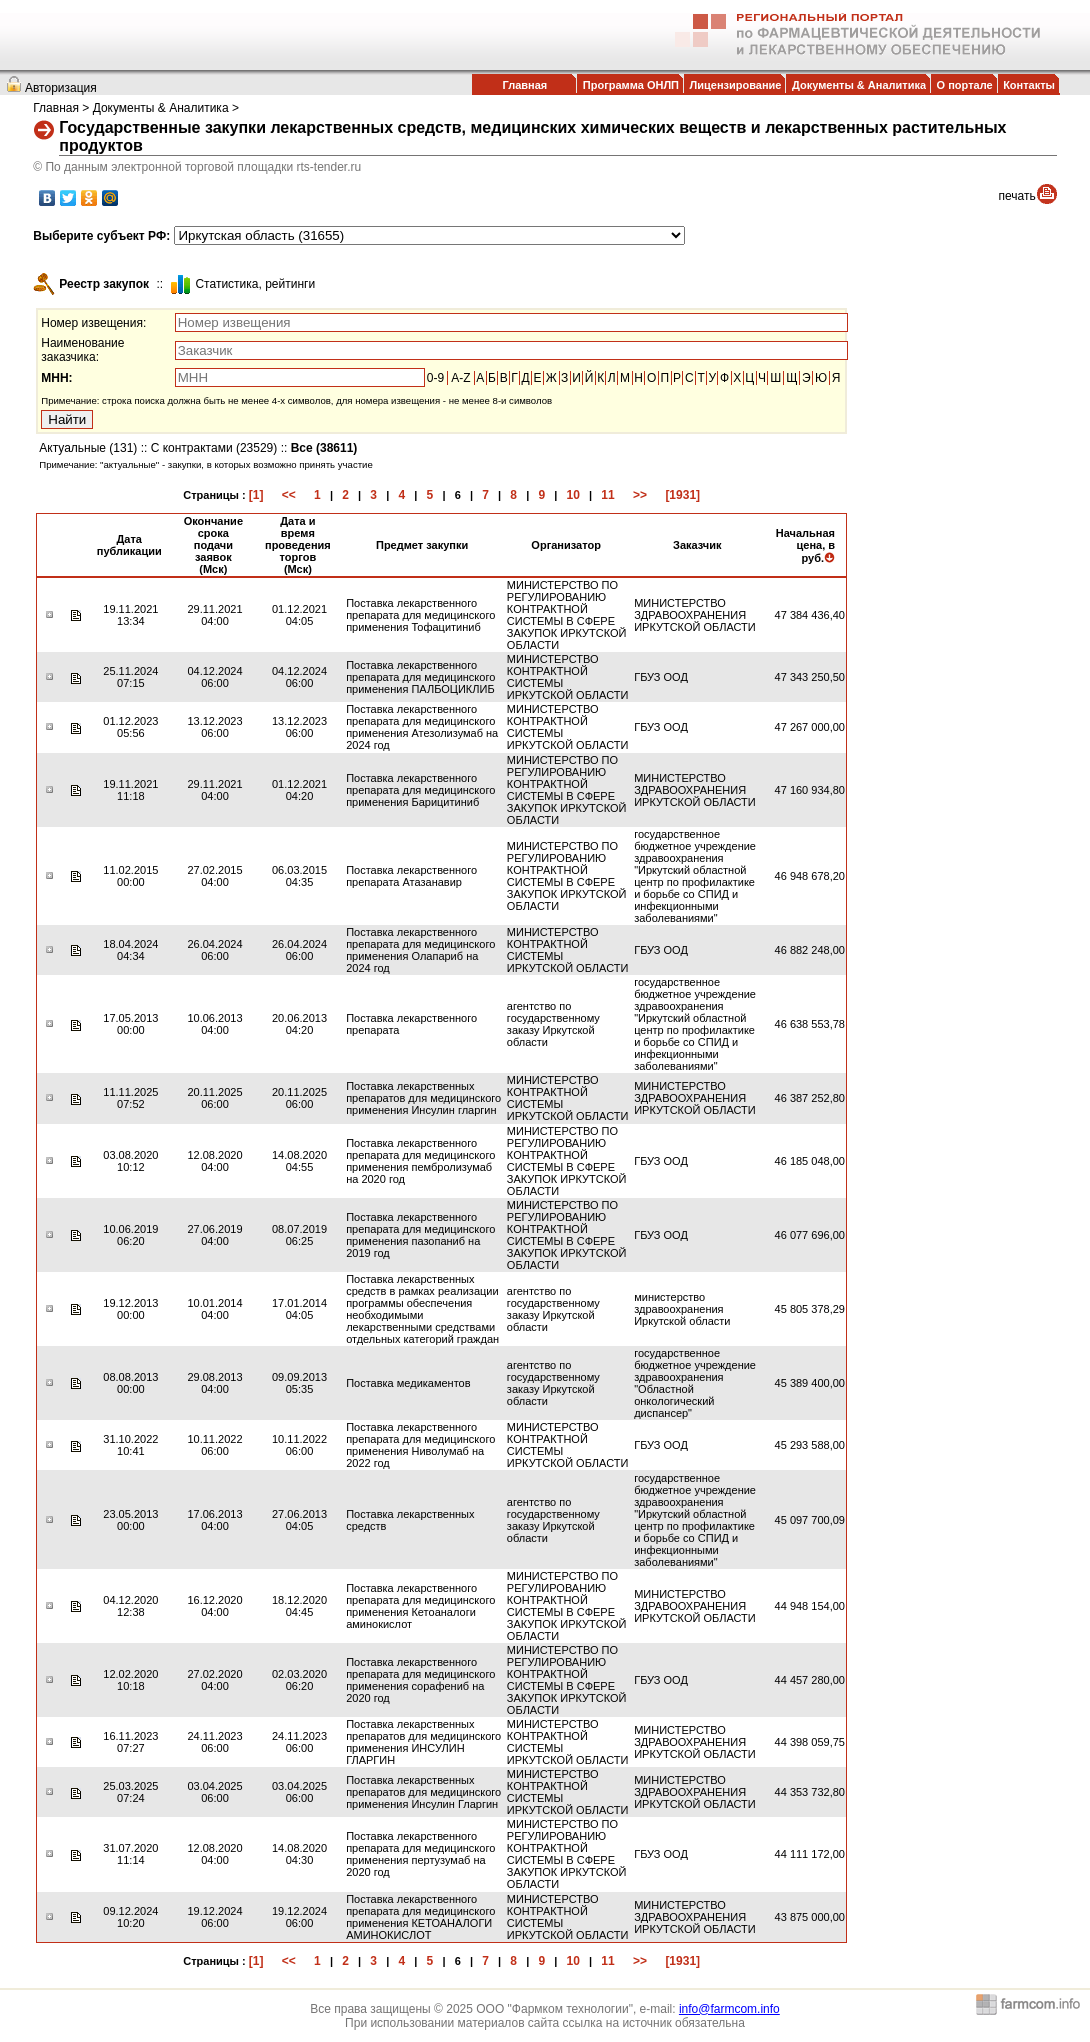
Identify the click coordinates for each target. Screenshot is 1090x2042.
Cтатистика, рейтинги (255, 284)
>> (640, 495)
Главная (524, 85)
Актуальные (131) (88, 448)
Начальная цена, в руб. (805, 545)
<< (289, 495)
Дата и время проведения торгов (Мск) (298, 545)
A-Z (460, 378)
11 (607, 495)
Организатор (566, 545)
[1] (256, 495)
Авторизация (61, 88)
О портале (965, 85)
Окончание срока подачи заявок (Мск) (213, 545)
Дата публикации (129, 545)
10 (573, 495)
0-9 (435, 378)
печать (1017, 196)
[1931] (682, 495)
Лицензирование (736, 85)
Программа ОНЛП (631, 85)
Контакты (1029, 85)
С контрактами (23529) (214, 448)
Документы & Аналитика (859, 85)
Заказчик (697, 545)
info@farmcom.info (729, 2009)
